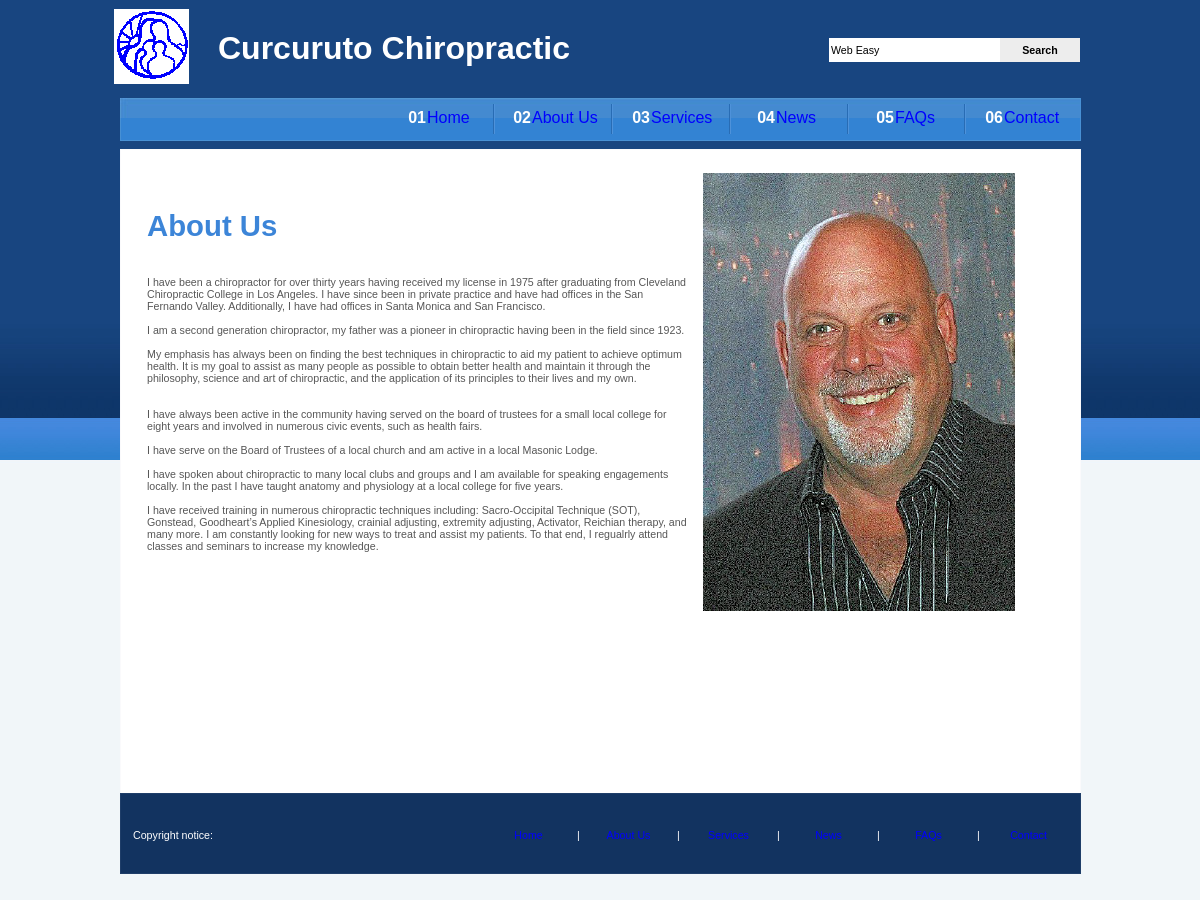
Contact (1031, 117)
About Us (565, 117)
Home (448, 117)
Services (681, 117)
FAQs (915, 117)
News (796, 117)
